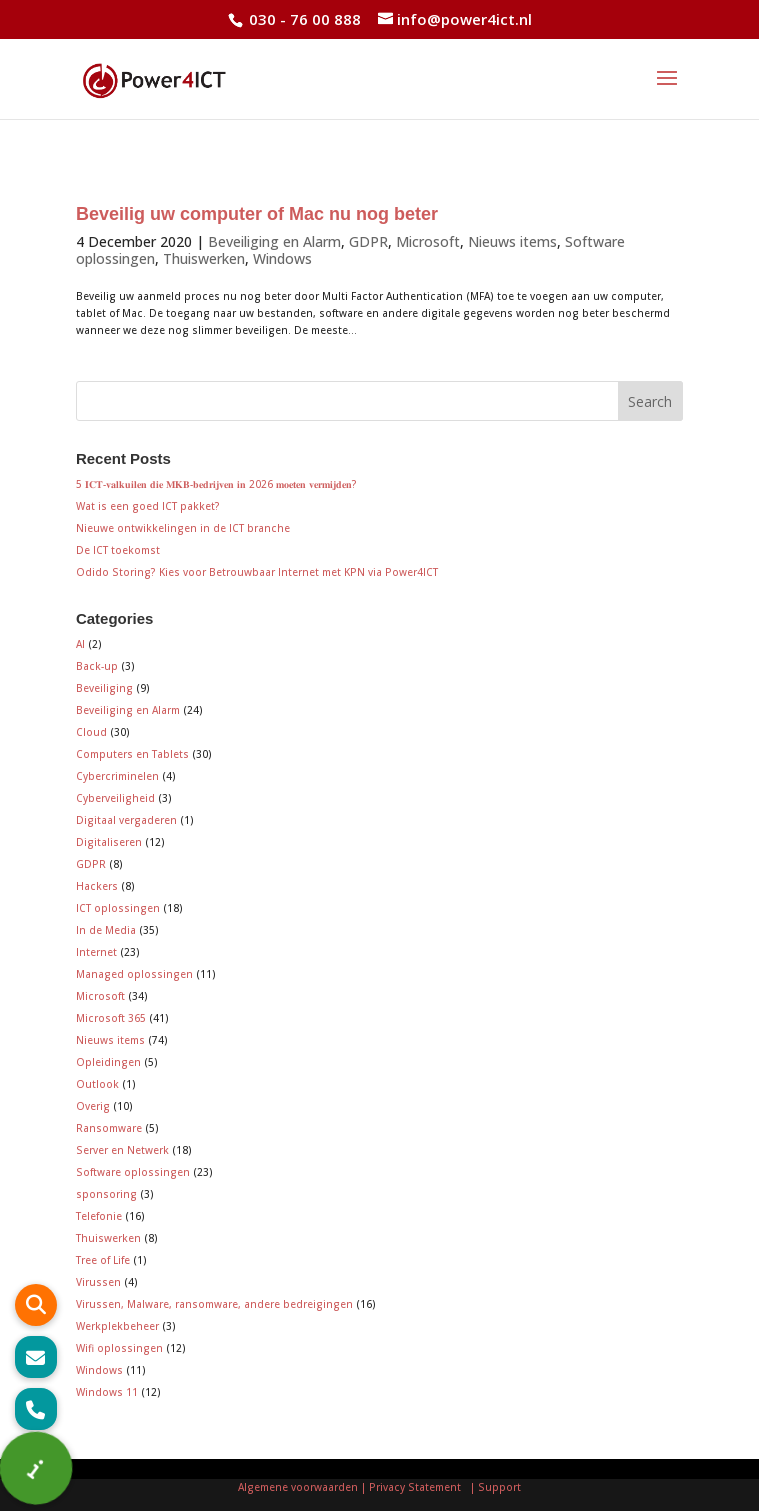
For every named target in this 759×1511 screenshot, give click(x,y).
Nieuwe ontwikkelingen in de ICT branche (183, 528)
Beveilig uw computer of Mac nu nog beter (257, 214)
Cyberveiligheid (115, 798)
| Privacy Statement (414, 1487)
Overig (93, 1106)
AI (80, 644)
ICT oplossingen (118, 908)
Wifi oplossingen (119, 1348)
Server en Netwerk (122, 1150)
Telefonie (99, 1216)
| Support (494, 1487)
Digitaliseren (109, 842)
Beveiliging (104, 688)
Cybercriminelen (117, 776)
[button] (36, 1409)
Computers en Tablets (132, 754)
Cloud (91, 732)
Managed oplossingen (134, 974)
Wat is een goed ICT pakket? (148, 506)
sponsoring (106, 1194)
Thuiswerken (204, 258)
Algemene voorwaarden (298, 1487)
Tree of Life (103, 1260)
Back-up (97, 666)
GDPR (368, 241)
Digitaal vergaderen (126, 820)
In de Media (106, 930)
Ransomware (109, 1128)
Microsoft (428, 241)
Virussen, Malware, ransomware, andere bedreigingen (214, 1304)
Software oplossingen (133, 1172)
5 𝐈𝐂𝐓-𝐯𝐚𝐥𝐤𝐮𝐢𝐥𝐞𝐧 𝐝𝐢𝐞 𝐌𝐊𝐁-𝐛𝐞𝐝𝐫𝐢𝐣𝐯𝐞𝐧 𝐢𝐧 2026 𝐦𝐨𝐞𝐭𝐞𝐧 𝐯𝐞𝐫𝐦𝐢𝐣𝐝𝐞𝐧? (216, 484)
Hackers (97, 886)
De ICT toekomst (118, 550)
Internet (96, 952)
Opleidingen (108, 1062)
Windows (282, 258)
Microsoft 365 (111, 1018)
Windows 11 (107, 1392)
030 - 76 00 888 (303, 19)
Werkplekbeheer (117, 1326)
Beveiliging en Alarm (274, 241)
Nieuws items (512, 241)
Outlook (97, 1084)
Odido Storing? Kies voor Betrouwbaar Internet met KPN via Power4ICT (257, 572)
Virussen (98, 1282)
